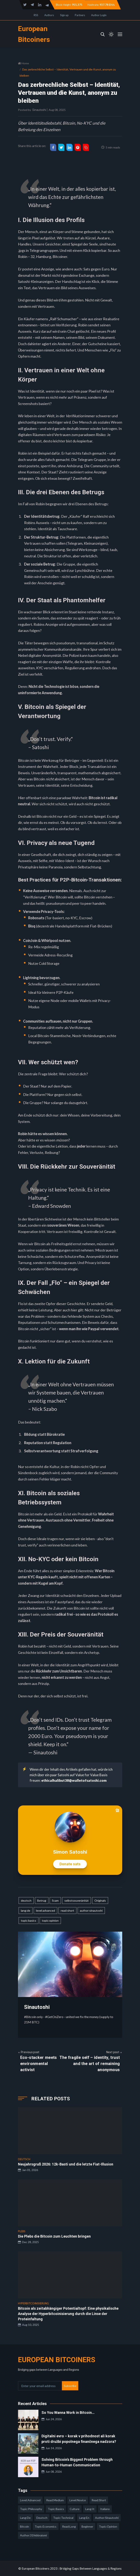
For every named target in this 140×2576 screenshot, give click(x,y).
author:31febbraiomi (33, 2535)
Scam (55, 1900)
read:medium (55, 2500)
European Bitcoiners (57, 2360)
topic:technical (63, 2517)
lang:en (84, 2517)
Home (23, 63)
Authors (49, 15)
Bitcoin (24, 2526)
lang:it (89, 2509)
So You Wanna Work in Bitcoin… (68, 2412)
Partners (80, 15)
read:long (69, 2526)
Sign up (64, 15)
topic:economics (45, 2526)
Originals (100, 1900)
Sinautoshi (39, 110)
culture (75, 2509)
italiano (105, 2509)
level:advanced (45, 1910)
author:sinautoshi (91, 1910)
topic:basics (28, 1920)
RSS (36, 15)
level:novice (77, 2500)
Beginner (87, 2526)
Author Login (98, 15)
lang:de (25, 1910)
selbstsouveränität (76, 1900)
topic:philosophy (31, 2509)
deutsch (26, 1900)
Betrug (41, 1900)
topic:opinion (50, 1920)
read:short (67, 1910)
